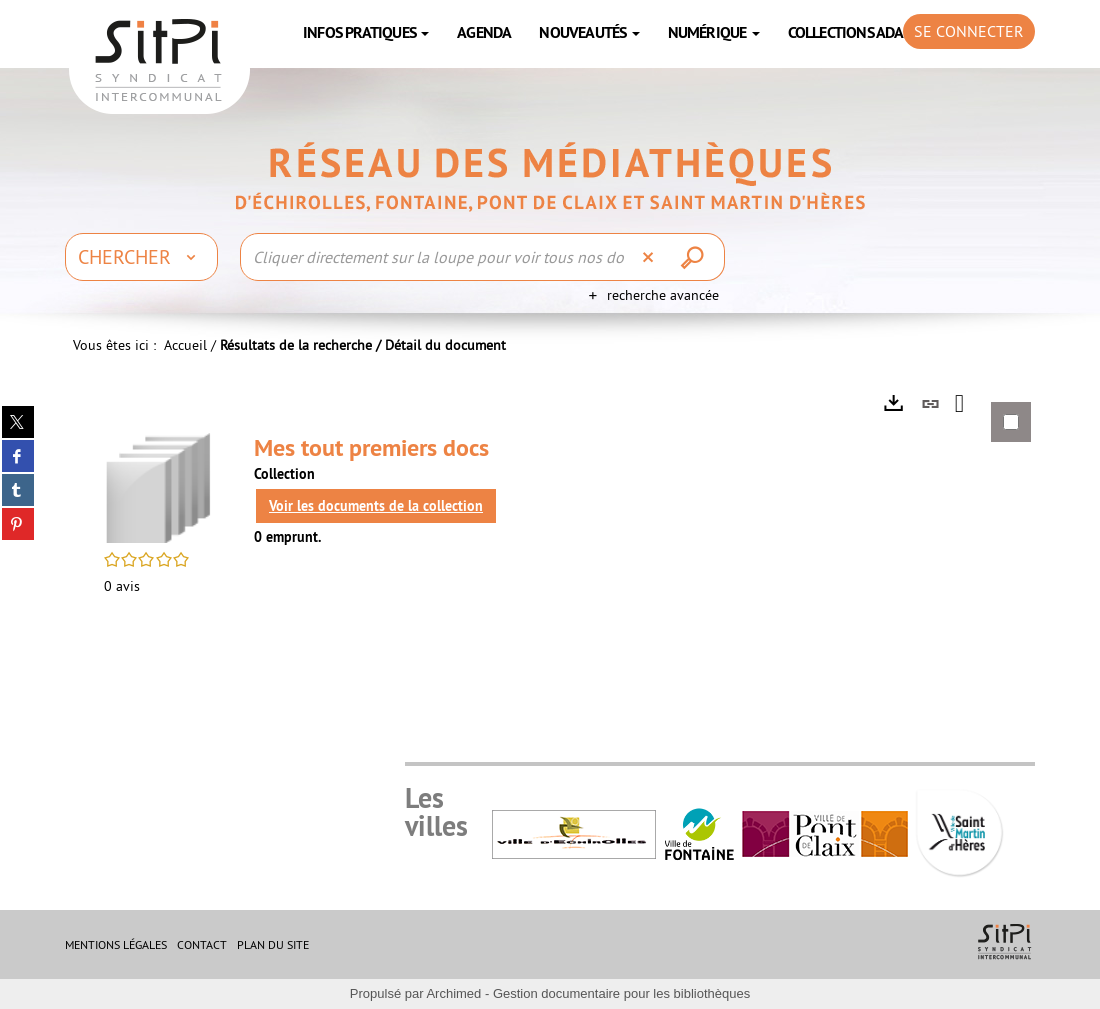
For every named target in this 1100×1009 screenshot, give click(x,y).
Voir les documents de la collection (376, 506)
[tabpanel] (550, 513)
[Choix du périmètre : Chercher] (141, 257)
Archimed (453, 993)
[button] (159, 486)
